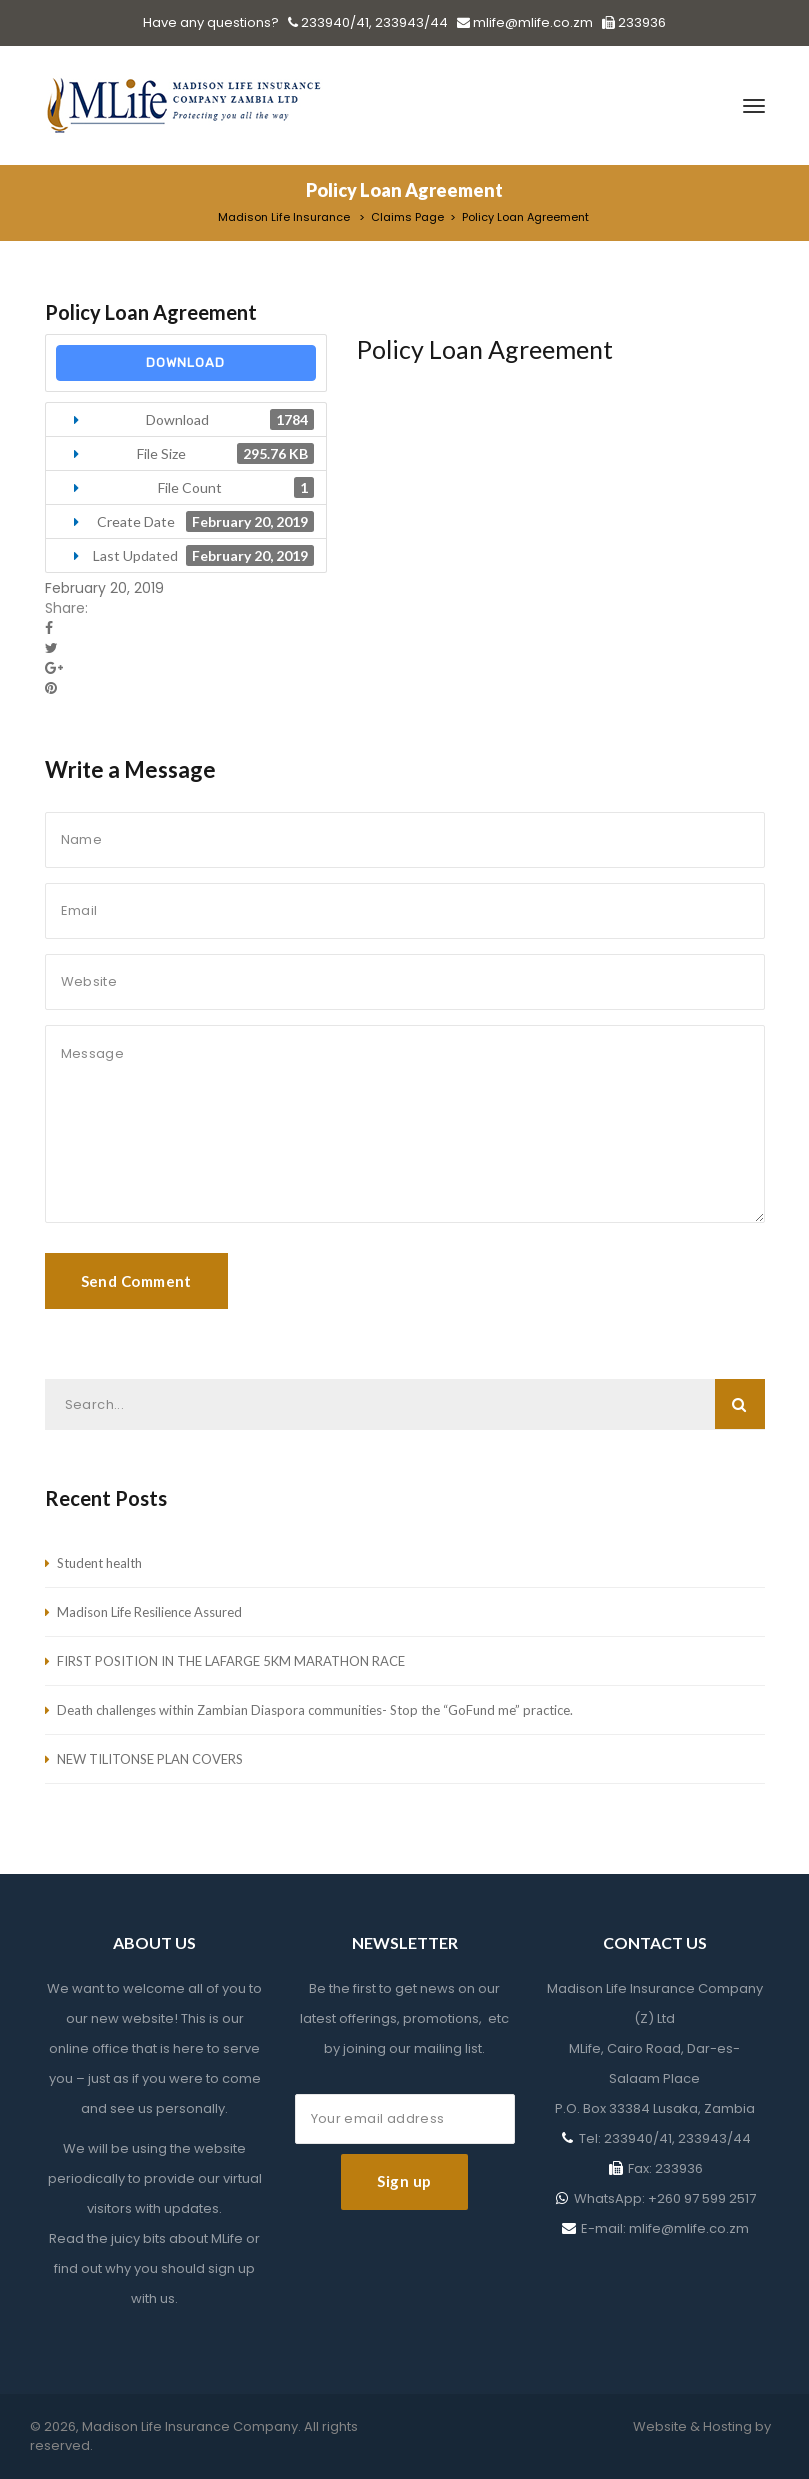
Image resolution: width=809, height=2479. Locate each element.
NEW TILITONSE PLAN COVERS (150, 1759)
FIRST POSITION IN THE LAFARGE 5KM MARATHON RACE (231, 1661)
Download (185, 362)
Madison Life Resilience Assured (149, 1612)
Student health (99, 1563)
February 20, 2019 (104, 588)
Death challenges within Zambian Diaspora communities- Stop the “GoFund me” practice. (315, 1710)
